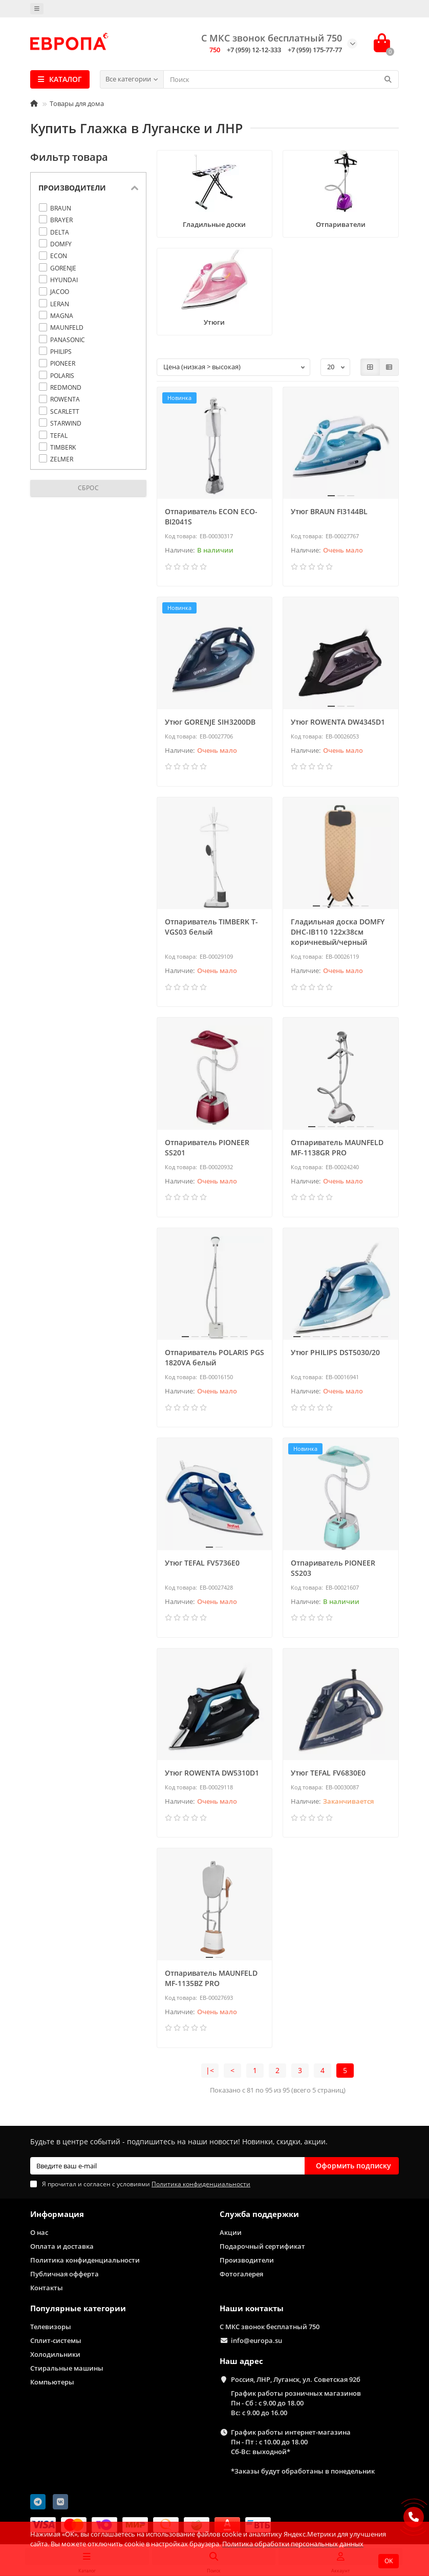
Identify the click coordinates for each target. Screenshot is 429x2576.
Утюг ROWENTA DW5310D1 (212, 1773)
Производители (247, 2260)
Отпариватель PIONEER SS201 (207, 1147)
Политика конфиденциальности (85, 2260)
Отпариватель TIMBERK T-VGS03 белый (211, 927)
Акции (231, 2232)
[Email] (167, 2165)
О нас (39, 2232)
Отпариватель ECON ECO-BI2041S (211, 516)
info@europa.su (256, 2340)
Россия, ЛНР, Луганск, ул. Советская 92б (295, 2379)
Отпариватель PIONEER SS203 (333, 1568)
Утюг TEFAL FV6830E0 (328, 1773)
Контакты (46, 2287)
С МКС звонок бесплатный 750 (269, 2326)
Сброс (88, 487)
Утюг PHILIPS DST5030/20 (335, 1352)
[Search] (281, 79)
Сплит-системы (55, 2340)
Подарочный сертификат (262, 2246)
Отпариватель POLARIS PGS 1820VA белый (214, 1357)
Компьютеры (52, 2382)
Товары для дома (77, 103)
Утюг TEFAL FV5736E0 (202, 1563)
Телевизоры (50, 2326)
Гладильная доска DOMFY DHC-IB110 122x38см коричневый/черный (337, 932)
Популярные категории (78, 2308)
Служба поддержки (259, 2214)
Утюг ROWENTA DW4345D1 (338, 722)
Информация (57, 2214)
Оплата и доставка (62, 2246)
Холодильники (55, 2354)
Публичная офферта (64, 2273)
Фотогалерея (241, 2273)
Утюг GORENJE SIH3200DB (210, 722)
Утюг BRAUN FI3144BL (329, 511)
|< (210, 2070)
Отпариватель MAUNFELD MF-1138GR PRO (337, 1147)
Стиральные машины (66, 2368)
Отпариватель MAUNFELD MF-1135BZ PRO (211, 1978)
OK (388, 2561)
